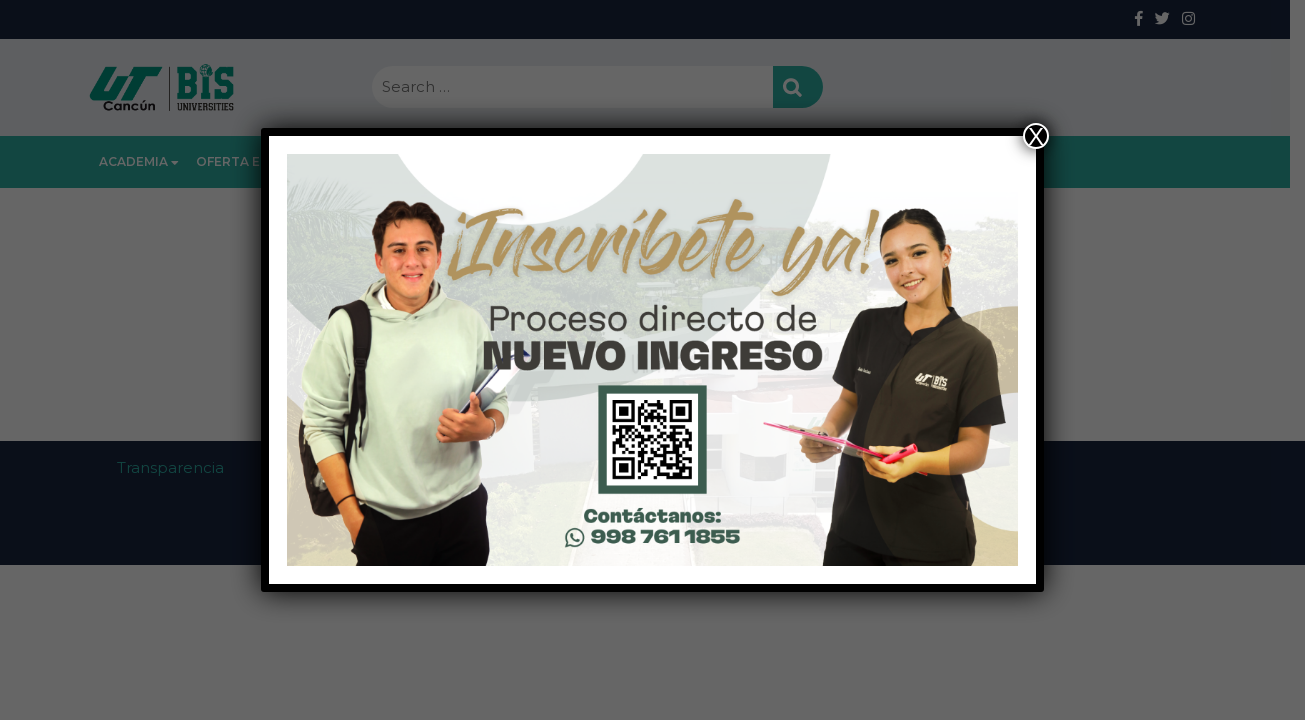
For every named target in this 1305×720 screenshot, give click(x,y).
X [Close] (1036, 136)
